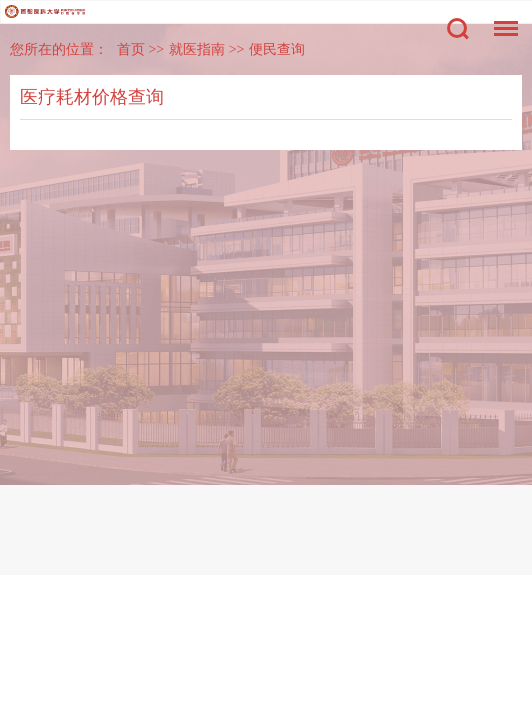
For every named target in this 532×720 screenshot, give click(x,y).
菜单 (501, 18)
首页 (131, 49)
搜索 (458, 29)
